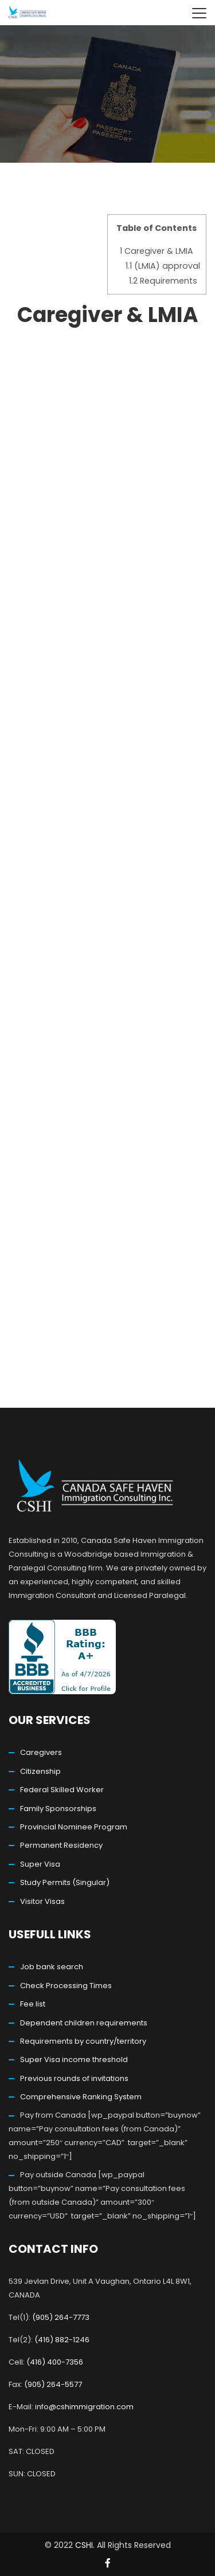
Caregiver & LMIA (156, 251)
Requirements (163, 280)
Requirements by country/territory (83, 2041)
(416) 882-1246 (61, 2339)
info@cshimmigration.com (84, 2406)
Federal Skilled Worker (62, 1789)
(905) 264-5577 (53, 2384)
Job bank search (51, 1966)
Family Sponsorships (58, 1808)
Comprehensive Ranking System (81, 2096)
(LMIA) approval (163, 266)
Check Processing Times (66, 1985)
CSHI (84, 2545)
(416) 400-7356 (54, 2362)
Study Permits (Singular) (65, 1882)
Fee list (32, 2003)
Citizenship (40, 1771)
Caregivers (41, 1752)
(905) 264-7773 (60, 2317)
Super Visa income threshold (74, 2059)
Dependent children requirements (83, 2022)
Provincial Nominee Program (73, 1826)
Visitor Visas (42, 1901)
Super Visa (40, 1864)
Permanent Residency (61, 1845)
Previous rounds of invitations (74, 2078)
